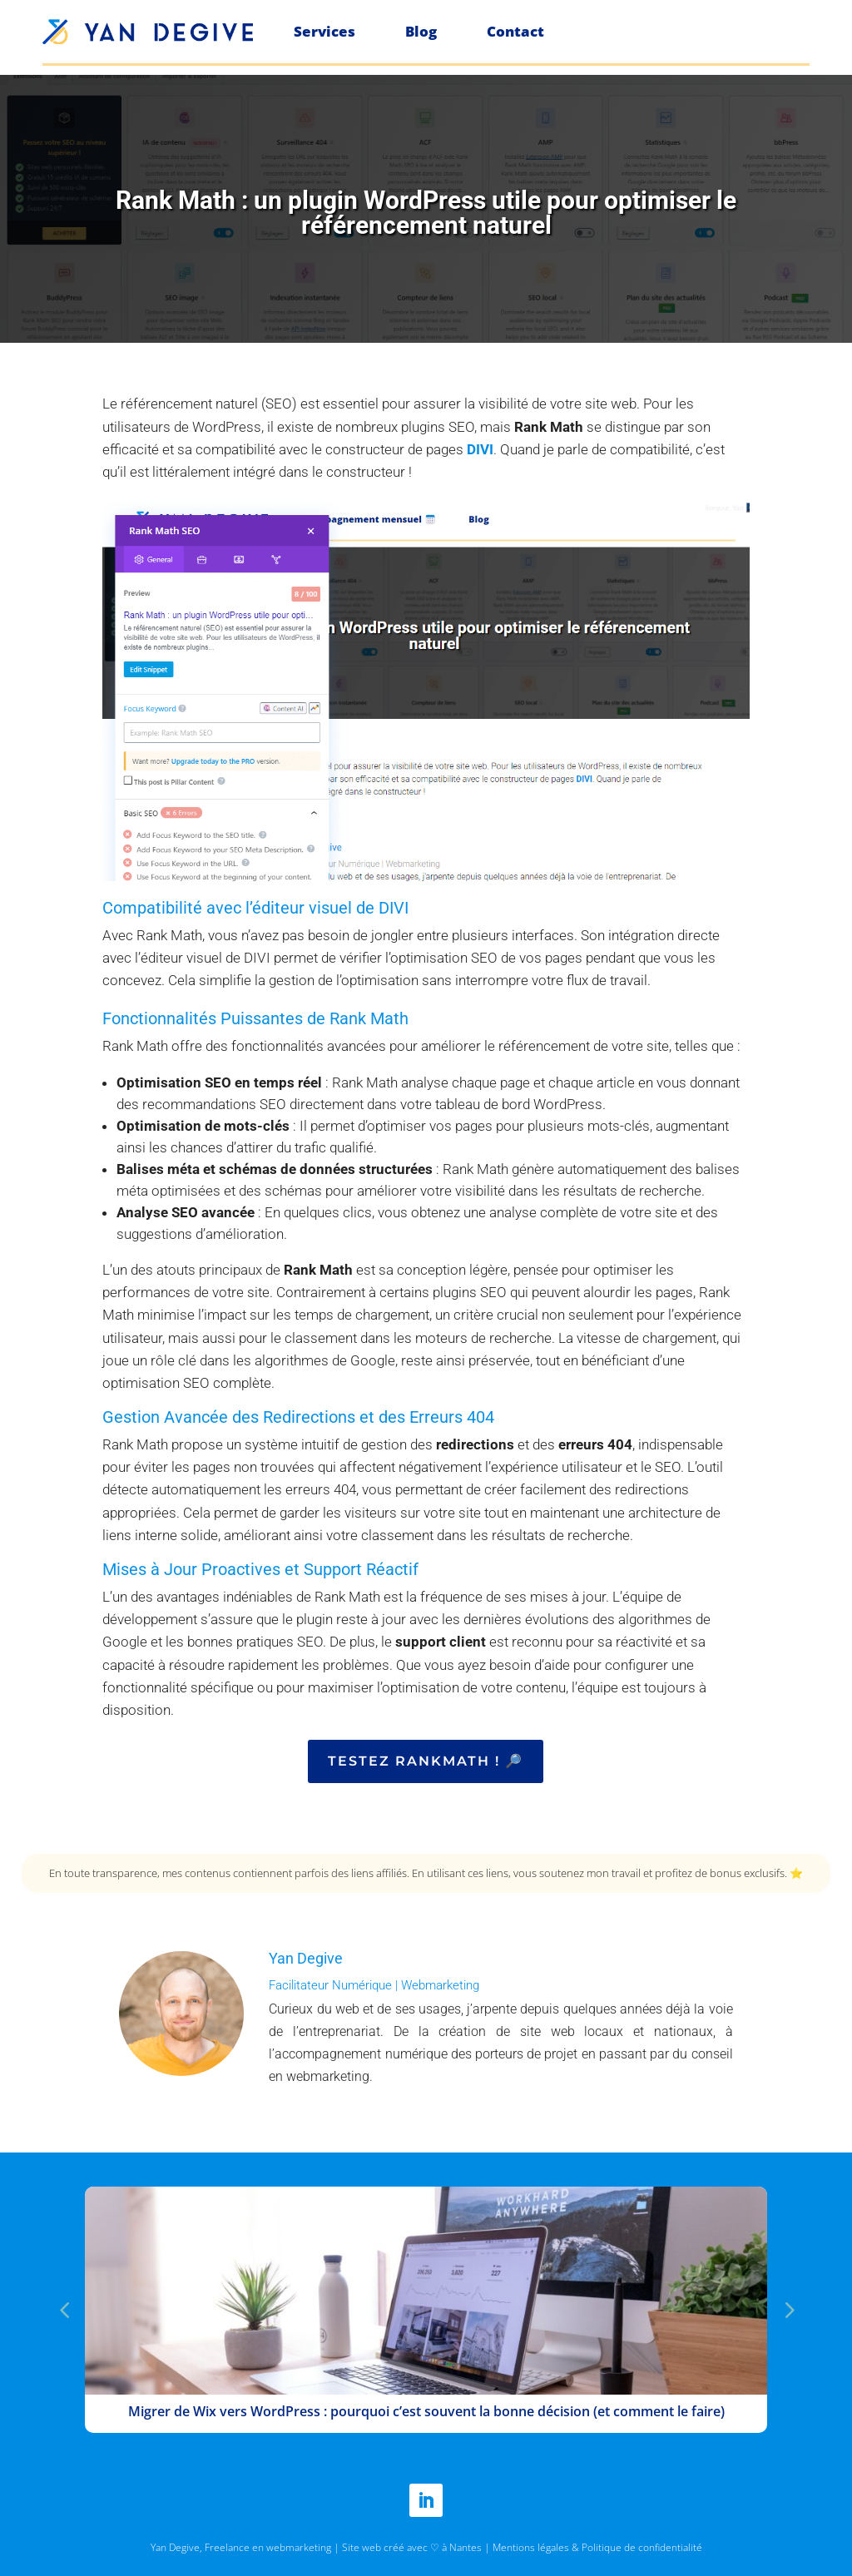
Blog (421, 31)
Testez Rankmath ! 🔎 (425, 1761)
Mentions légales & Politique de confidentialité (597, 2547)
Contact (515, 31)
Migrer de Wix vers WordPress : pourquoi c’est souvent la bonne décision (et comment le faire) (426, 2411)
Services (324, 31)
